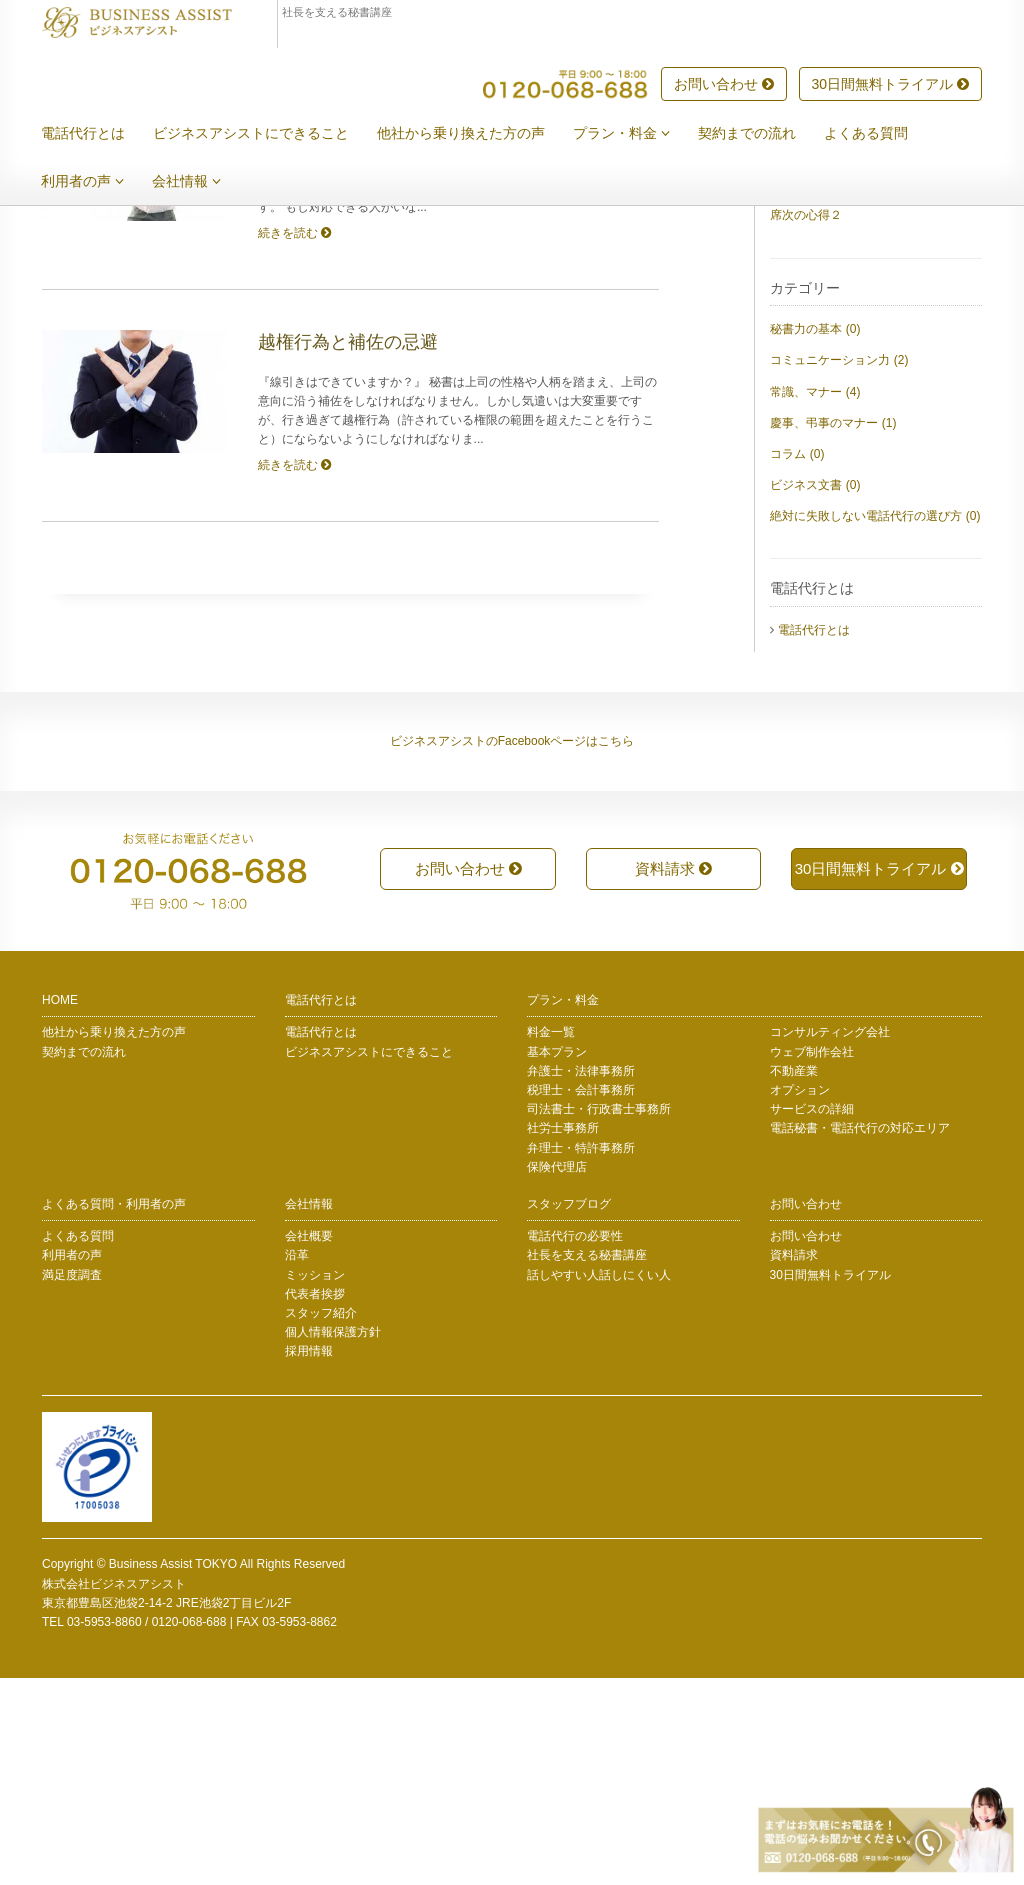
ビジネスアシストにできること (266, 134)
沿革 (297, 1462)
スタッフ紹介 (321, 1520)
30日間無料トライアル (890, 85)
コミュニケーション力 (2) (839, 567)
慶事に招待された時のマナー (848, 360)
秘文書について (812, 329)
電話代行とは (98, 134)
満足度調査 (72, 1482)
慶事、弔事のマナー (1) (833, 630)
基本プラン (557, 1259)
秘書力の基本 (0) (815, 536)
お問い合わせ (724, 85)
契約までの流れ (762, 134)
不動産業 (794, 1278)
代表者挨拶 (315, 1501)
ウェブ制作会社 (812, 1259)
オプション (800, 1297)
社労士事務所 (563, 1335)
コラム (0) (797, 661)
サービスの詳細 (812, 1316)
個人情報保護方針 (333, 1539)
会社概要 (309, 1443)
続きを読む (294, 440)
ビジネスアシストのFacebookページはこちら (512, 948)
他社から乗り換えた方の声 (476, 134)
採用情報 (309, 1558)
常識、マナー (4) (815, 599)
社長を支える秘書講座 (587, 1462)
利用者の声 (97, 182)
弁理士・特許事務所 (581, 1355)
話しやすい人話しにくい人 (599, 1482)
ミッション (315, 1482)
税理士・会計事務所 (581, 1297)
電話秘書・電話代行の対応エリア (860, 1335)
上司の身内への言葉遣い (836, 298)
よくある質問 (881, 134)
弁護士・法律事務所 (581, 1278)
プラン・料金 (636, 134)
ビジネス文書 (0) (815, 692)
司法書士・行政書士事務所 (599, 1316)
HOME (60, 1207)
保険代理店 (557, 1374)
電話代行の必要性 (575, 1443)
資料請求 (673, 1075)
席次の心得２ (806, 422)
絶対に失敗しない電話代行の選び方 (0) (875, 723)
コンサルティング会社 (830, 1239)
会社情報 (201, 182)
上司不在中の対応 (818, 391)
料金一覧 (551, 1239)
